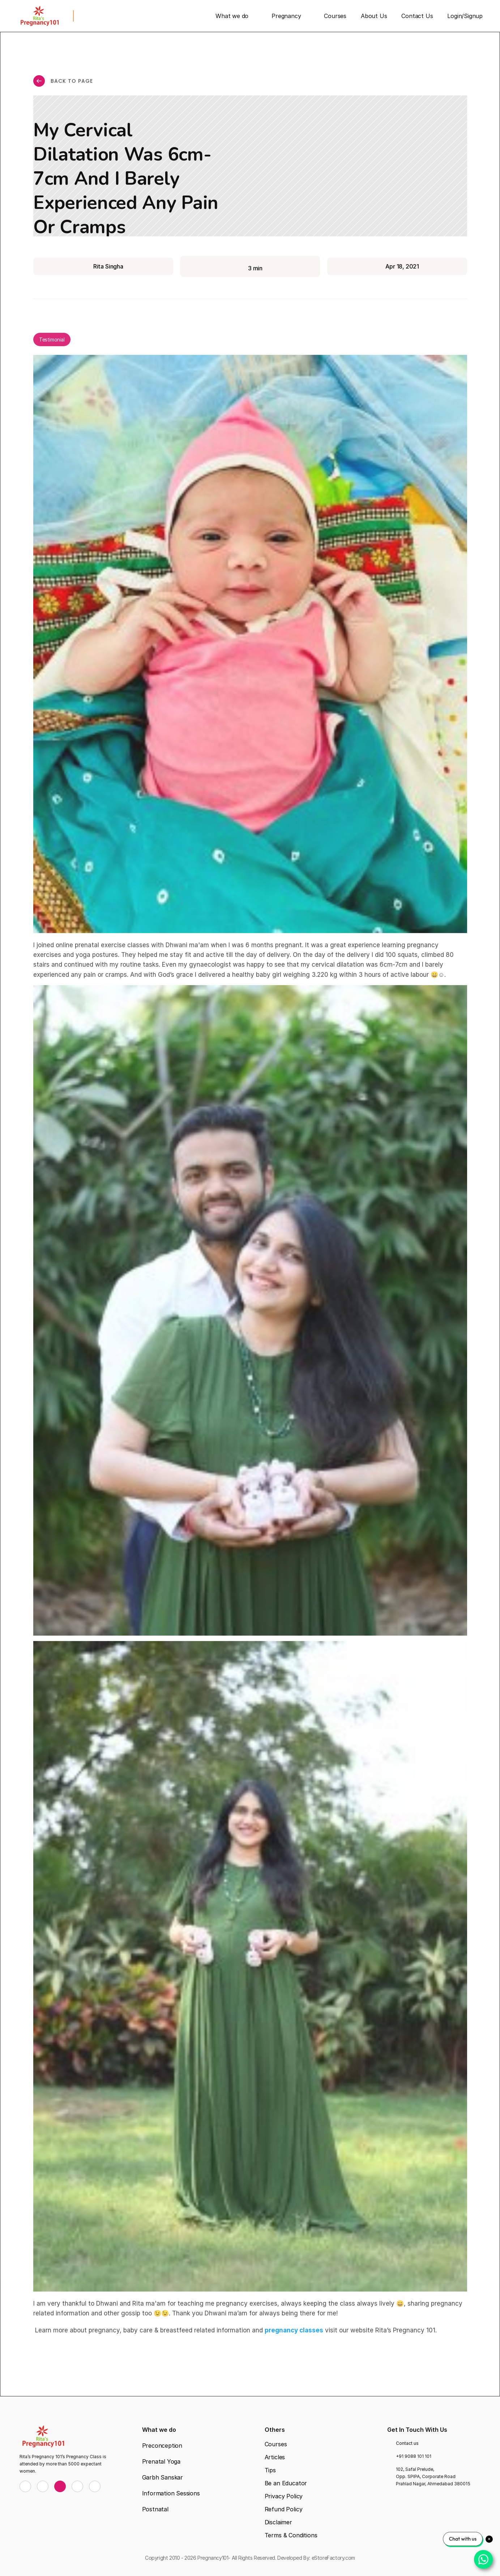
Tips (270, 2470)
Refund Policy (284, 2509)
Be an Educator (286, 2483)
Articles (275, 2457)
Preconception (162, 2445)
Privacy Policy (284, 2496)
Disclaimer (278, 2522)
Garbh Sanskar (162, 2477)
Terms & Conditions (291, 2535)
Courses (276, 2444)
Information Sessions (171, 2493)
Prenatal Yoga (161, 2461)
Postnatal (155, 2509)
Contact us (407, 2443)
